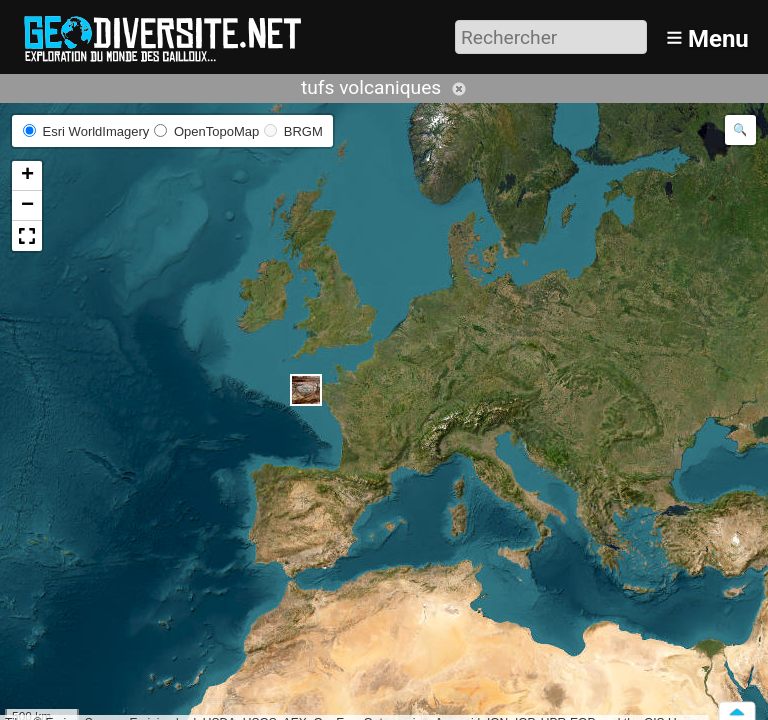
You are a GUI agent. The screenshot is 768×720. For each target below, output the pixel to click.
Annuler (459, 89)
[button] (306, 390)
